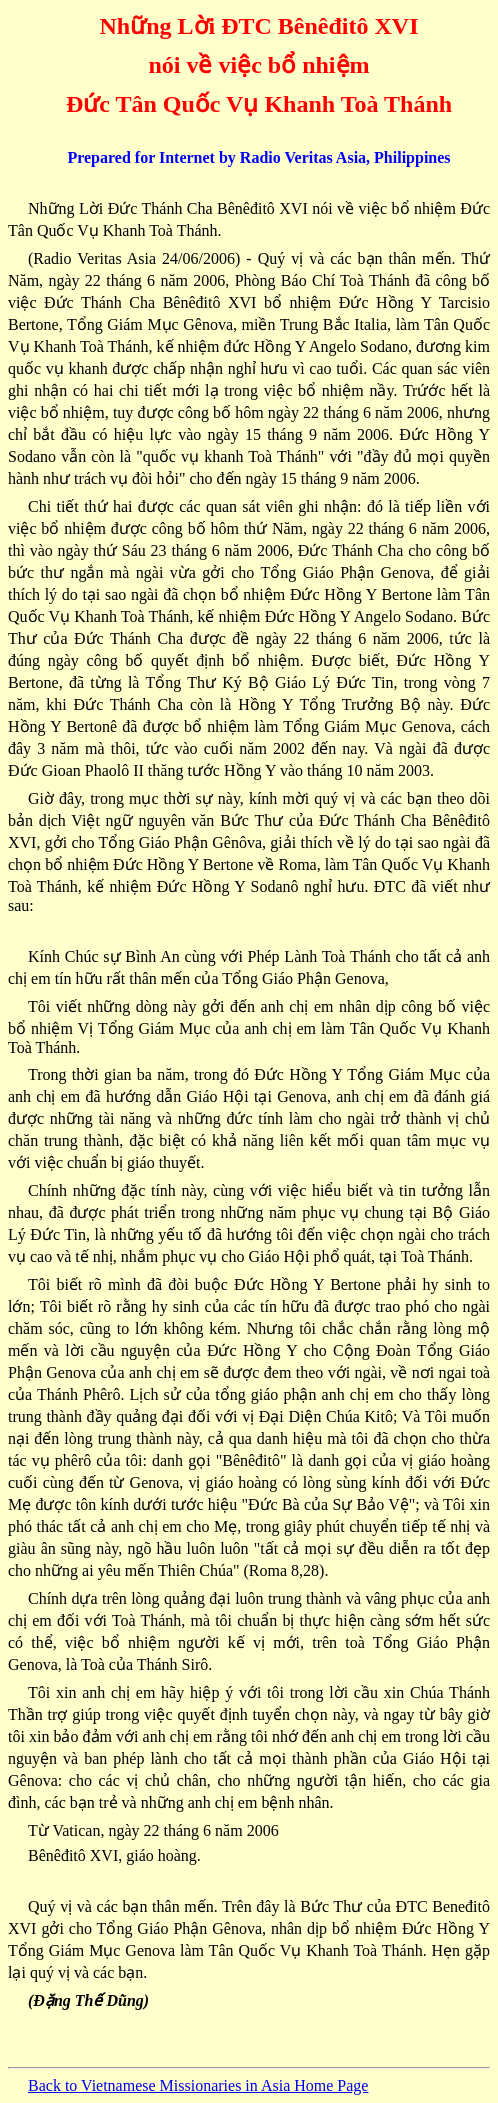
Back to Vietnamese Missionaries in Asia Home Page (198, 2085)
